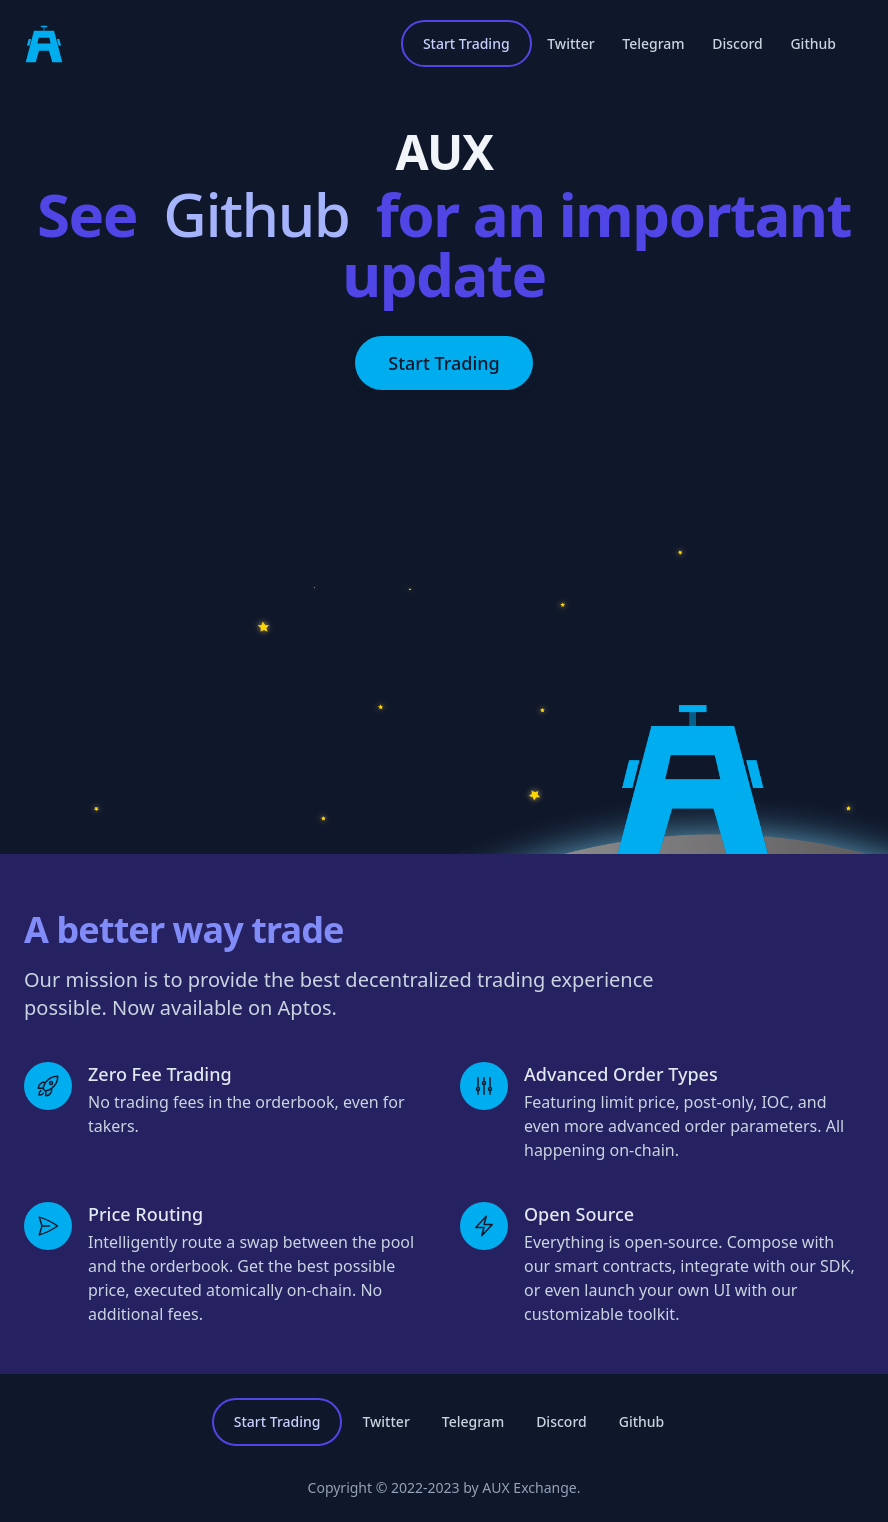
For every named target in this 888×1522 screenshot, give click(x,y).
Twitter (570, 43)
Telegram (653, 43)
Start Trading (466, 43)
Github (813, 43)
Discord (737, 43)
